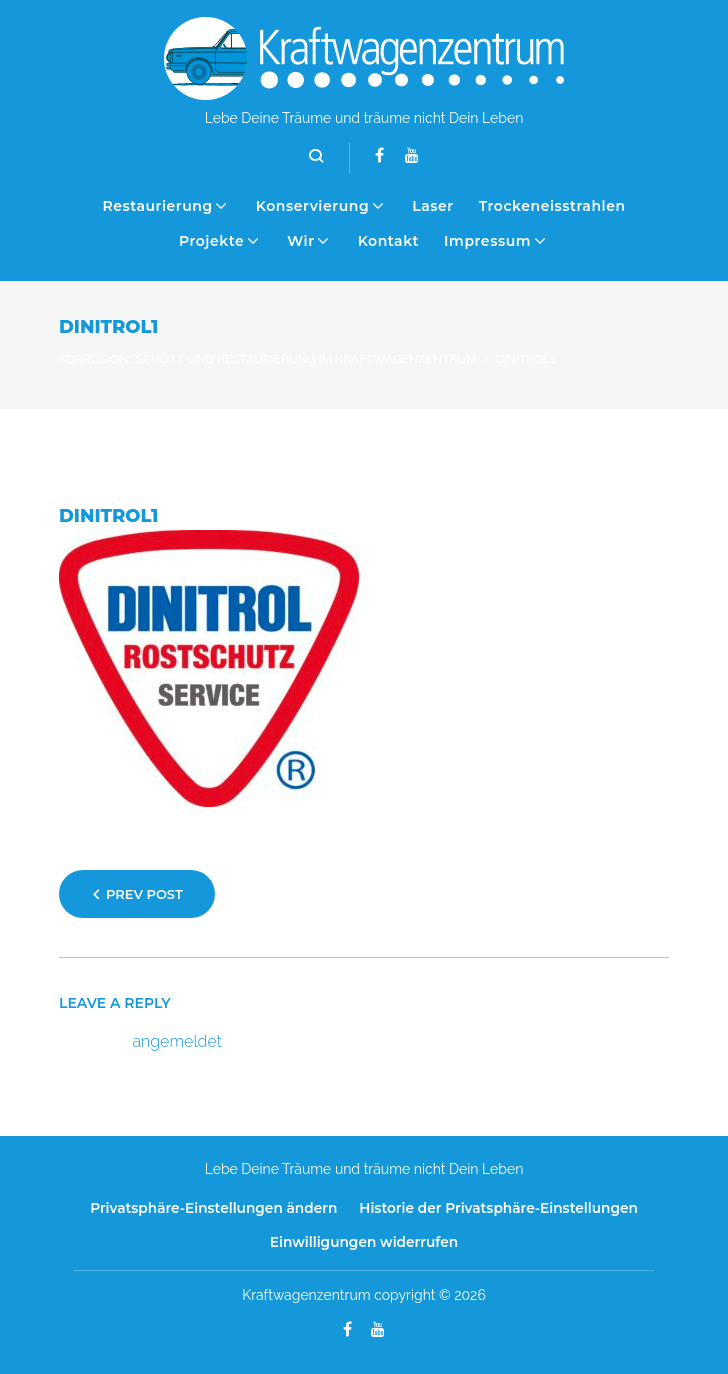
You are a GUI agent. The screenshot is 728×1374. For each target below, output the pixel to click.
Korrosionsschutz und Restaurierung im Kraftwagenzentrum (268, 359)
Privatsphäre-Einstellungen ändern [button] (213, 1208)
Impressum (487, 241)
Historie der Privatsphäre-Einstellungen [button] (498, 1208)
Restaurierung (157, 206)
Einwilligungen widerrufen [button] (364, 1242)
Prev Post (144, 894)
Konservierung (312, 206)
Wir (301, 241)
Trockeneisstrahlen (552, 206)
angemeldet (177, 1041)
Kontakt (388, 241)
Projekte (211, 241)
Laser (433, 206)
